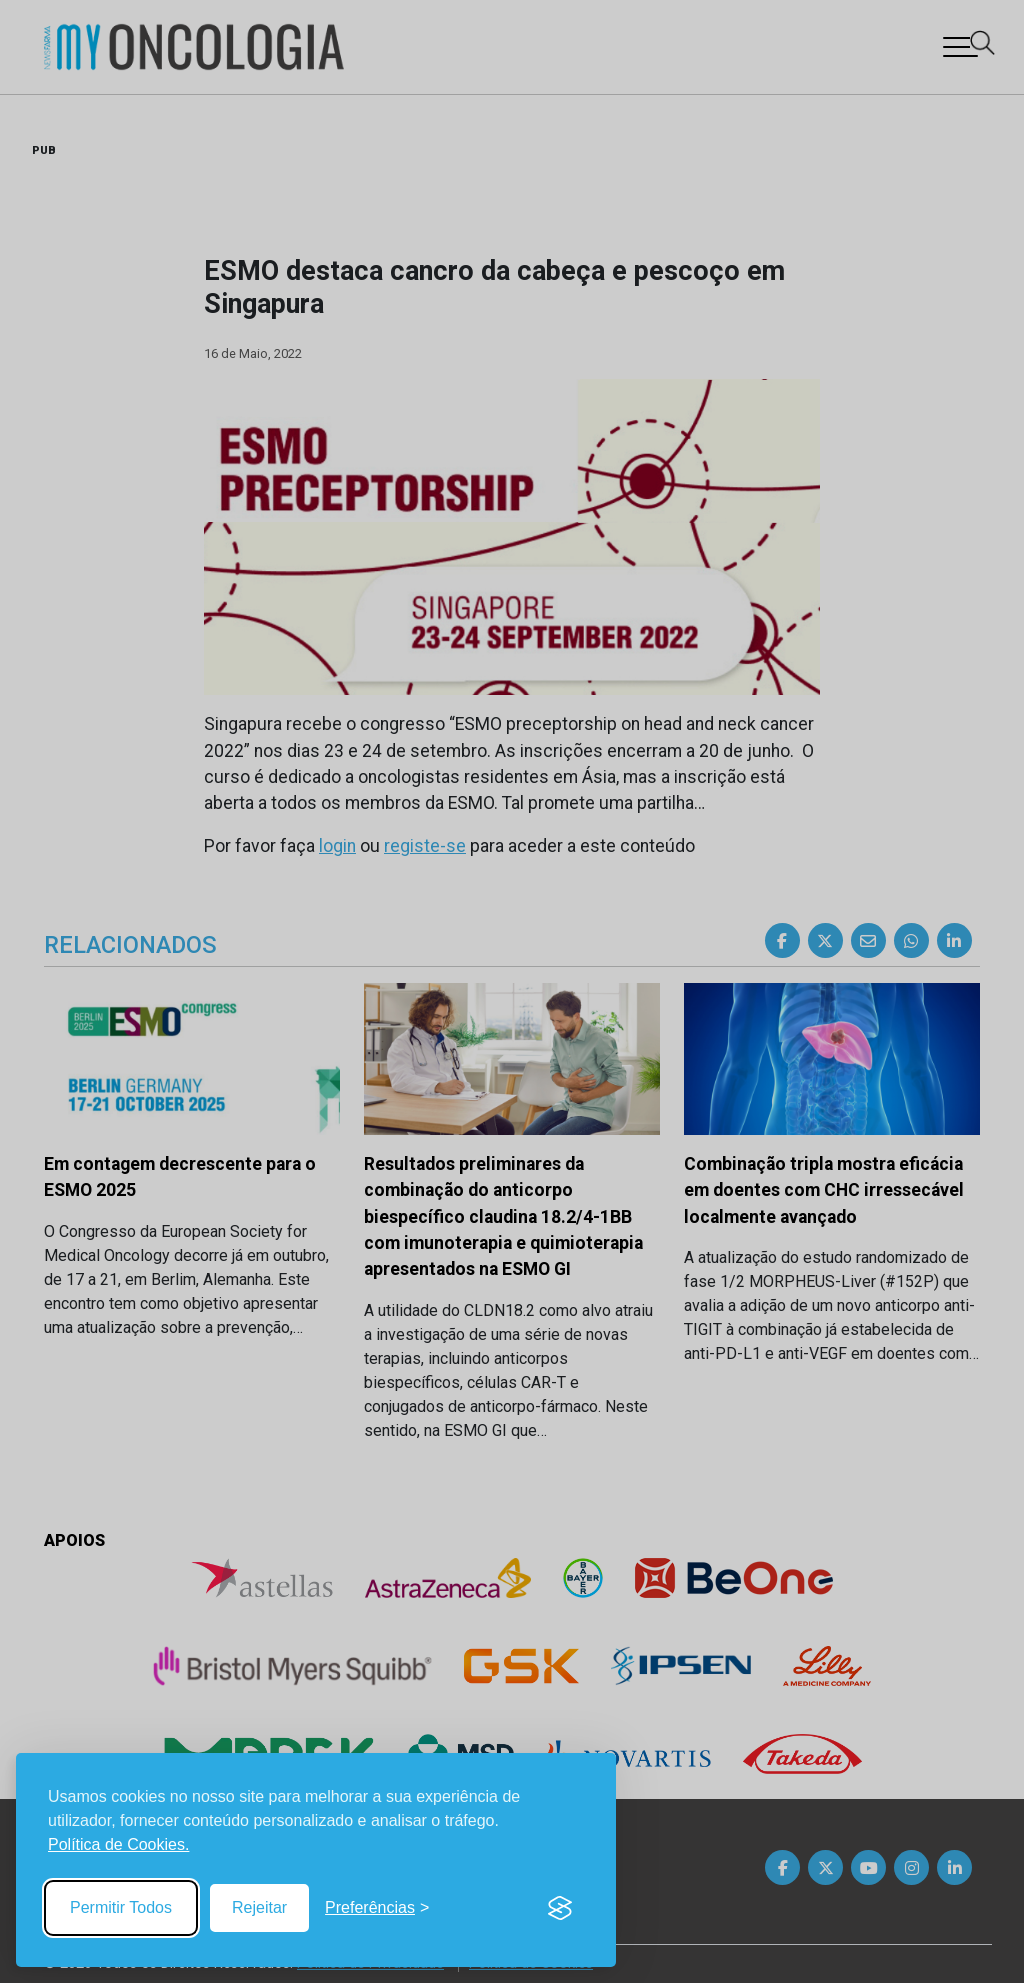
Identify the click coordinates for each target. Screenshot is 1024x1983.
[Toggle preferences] (377, 1908)
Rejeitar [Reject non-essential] (259, 1907)
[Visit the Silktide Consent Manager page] (560, 1908)
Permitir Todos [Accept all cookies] (121, 1907)
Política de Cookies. (118, 1844)
